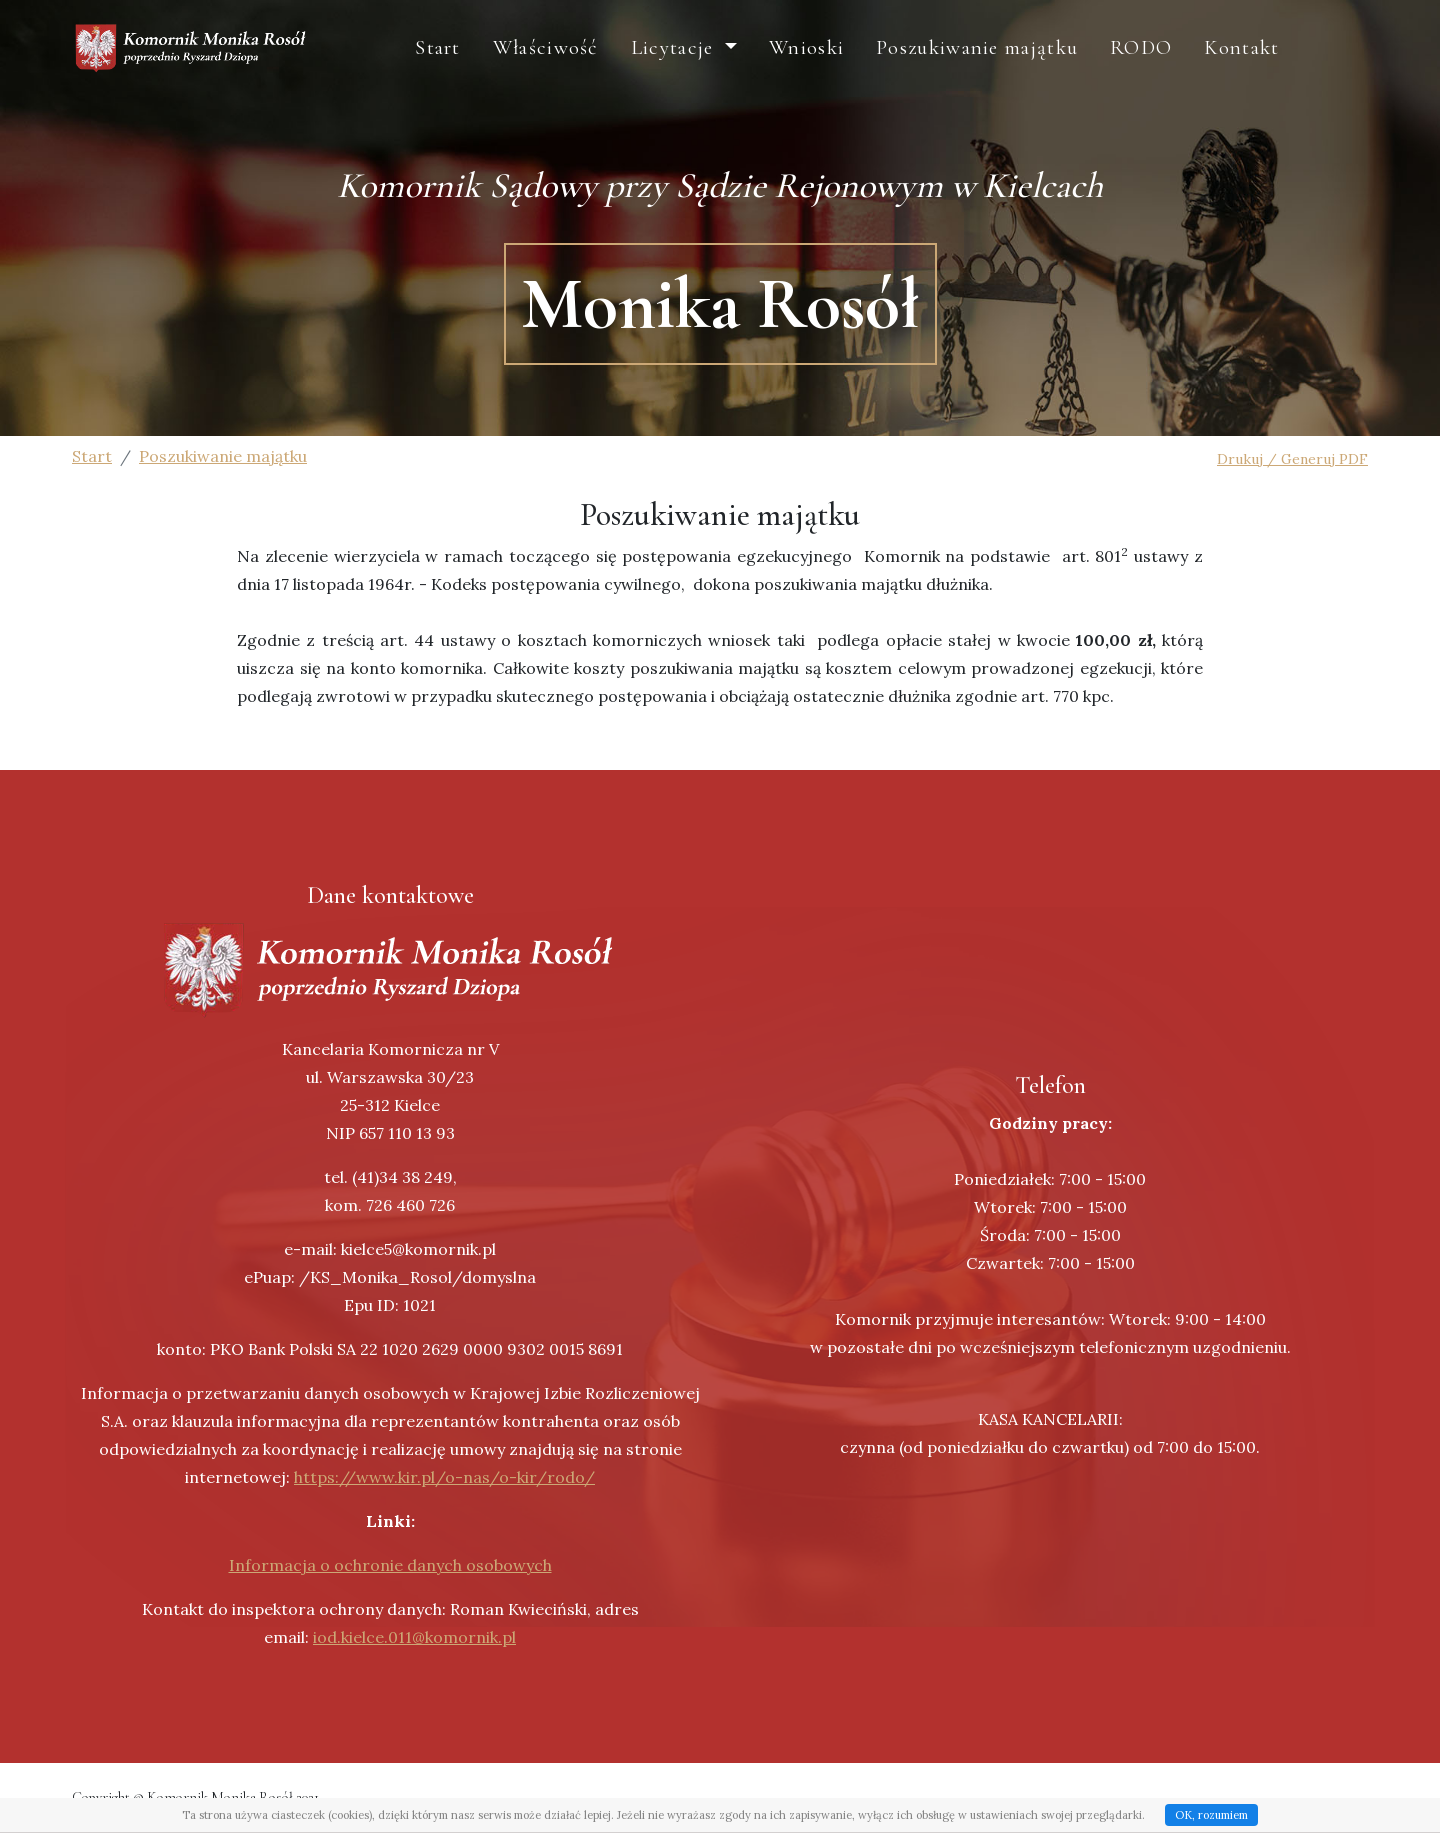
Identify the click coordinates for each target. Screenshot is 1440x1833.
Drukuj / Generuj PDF (1292, 459)
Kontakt (1308, 68)
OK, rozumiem (1211, 1815)
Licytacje (742, 68)
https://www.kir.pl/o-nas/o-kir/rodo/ (444, 1477)
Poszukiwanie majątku (1044, 68)
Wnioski (873, 68)
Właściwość (613, 68)
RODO (1208, 68)
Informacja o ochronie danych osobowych (390, 1565)
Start (505, 68)
